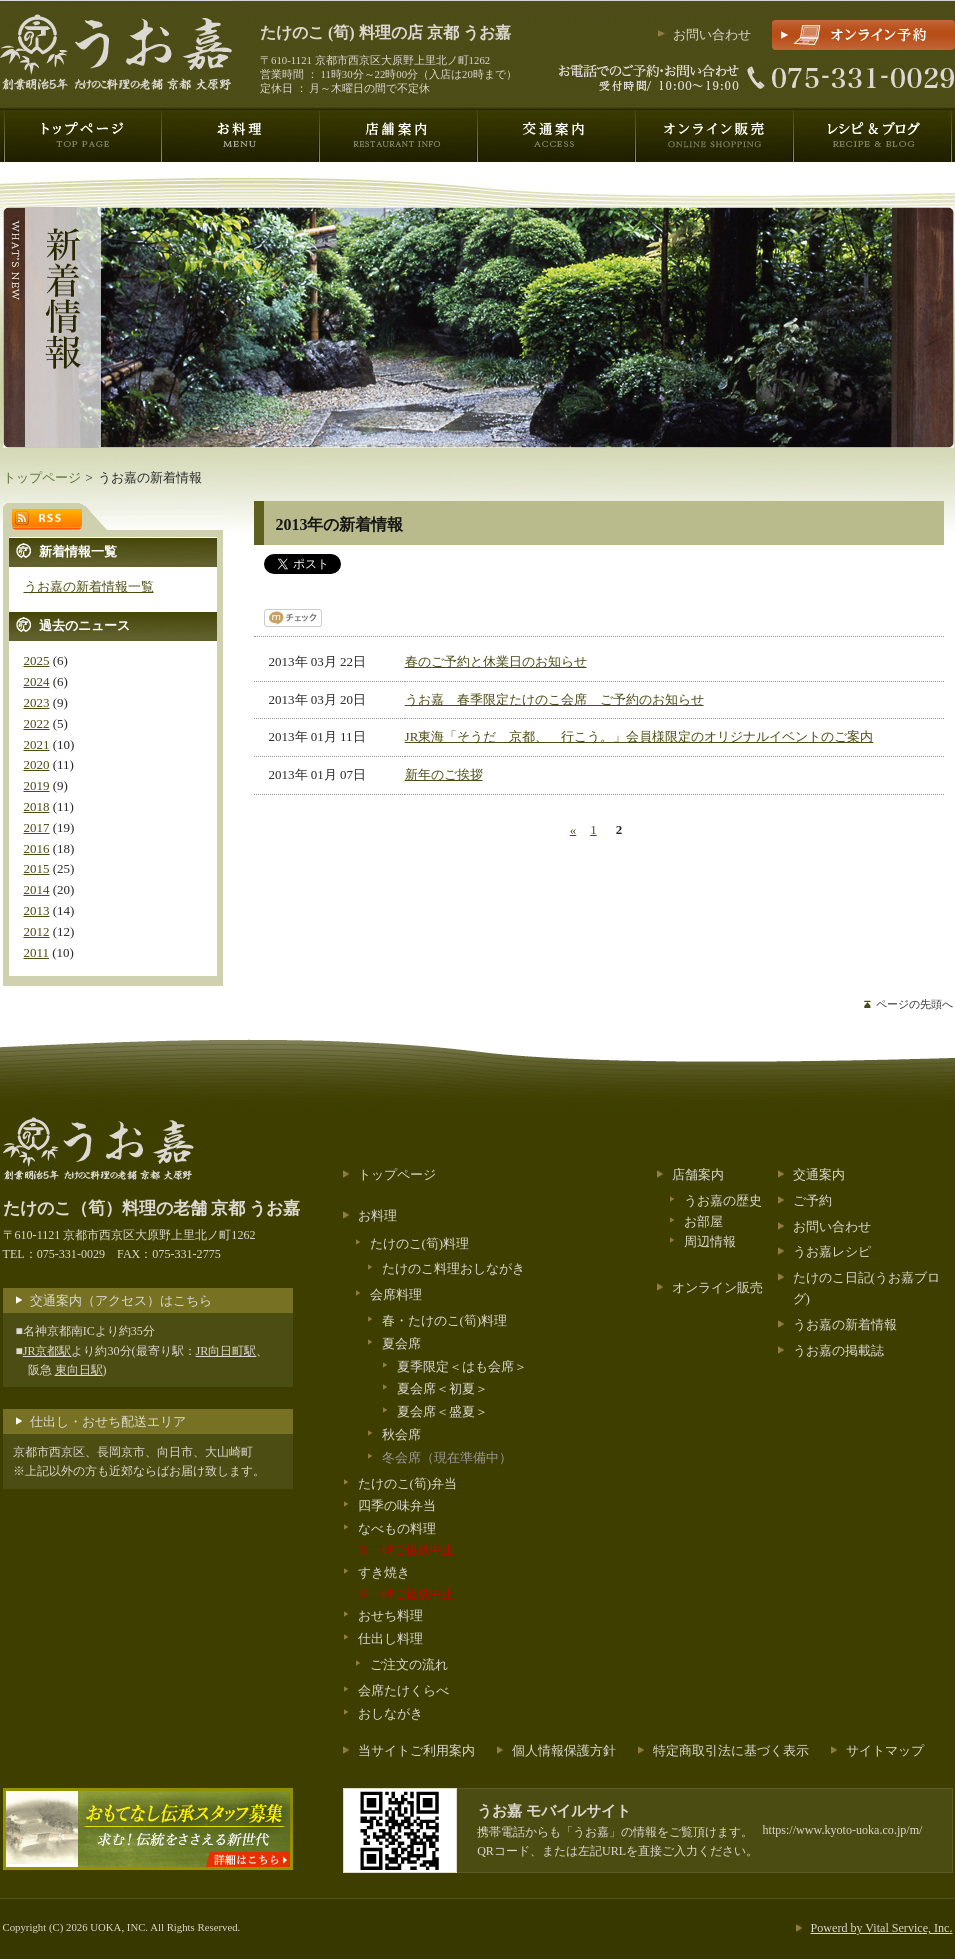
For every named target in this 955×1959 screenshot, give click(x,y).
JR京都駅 (47, 1351)
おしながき (390, 1713)
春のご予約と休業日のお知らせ (496, 661)
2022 (37, 723)
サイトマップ (885, 1750)
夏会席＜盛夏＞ (442, 1411)
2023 (37, 702)
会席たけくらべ (403, 1690)
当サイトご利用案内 (416, 1750)
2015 (37, 868)
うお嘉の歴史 (723, 1200)
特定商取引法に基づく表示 (731, 1750)
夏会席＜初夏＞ (442, 1388)
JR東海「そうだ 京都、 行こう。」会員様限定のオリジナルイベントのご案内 (639, 736)
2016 (37, 848)
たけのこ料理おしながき (453, 1268)
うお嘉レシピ (832, 1251)
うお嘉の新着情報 (845, 1324)
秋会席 (401, 1434)
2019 (37, 785)
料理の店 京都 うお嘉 (385, 32)
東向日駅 (79, 1370)
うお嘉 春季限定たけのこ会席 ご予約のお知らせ (554, 699)
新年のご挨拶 (444, 774)
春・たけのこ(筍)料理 (445, 1320)
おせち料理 (390, 1615)
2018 (37, 806)
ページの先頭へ (914, 1004)
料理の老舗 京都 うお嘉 (152, 1208)
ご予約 (812, 1200)
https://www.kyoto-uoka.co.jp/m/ (843, 1830)
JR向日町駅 (226, 1351)
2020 (37, 764)
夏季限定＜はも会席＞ (462, 1366)
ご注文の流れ (409, 1664)
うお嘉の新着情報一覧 (89, 586)
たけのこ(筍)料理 (420, 1243)
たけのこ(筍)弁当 (408, 1483)
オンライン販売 (717, 1287)
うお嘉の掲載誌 (838, 1350)
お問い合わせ (712, 34)
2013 (37, 910)
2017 (37, 827)
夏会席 (401, 1343)
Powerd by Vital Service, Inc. (882, 1928)
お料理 (377, 1215)
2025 (37, 660)
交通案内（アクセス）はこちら (121, 1300)
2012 (37, 931)
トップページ (42, 477)
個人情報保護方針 (564, 1750)
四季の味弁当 (397, 1505)
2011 (37, 952)
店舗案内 (698, 1174)
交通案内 (819, 1174)
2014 (37, 889)
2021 (37, 744)
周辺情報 (710, 1241)
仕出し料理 (390, 1638)
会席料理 (396, 1294)
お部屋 (703, 1221)
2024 (37, 681)
